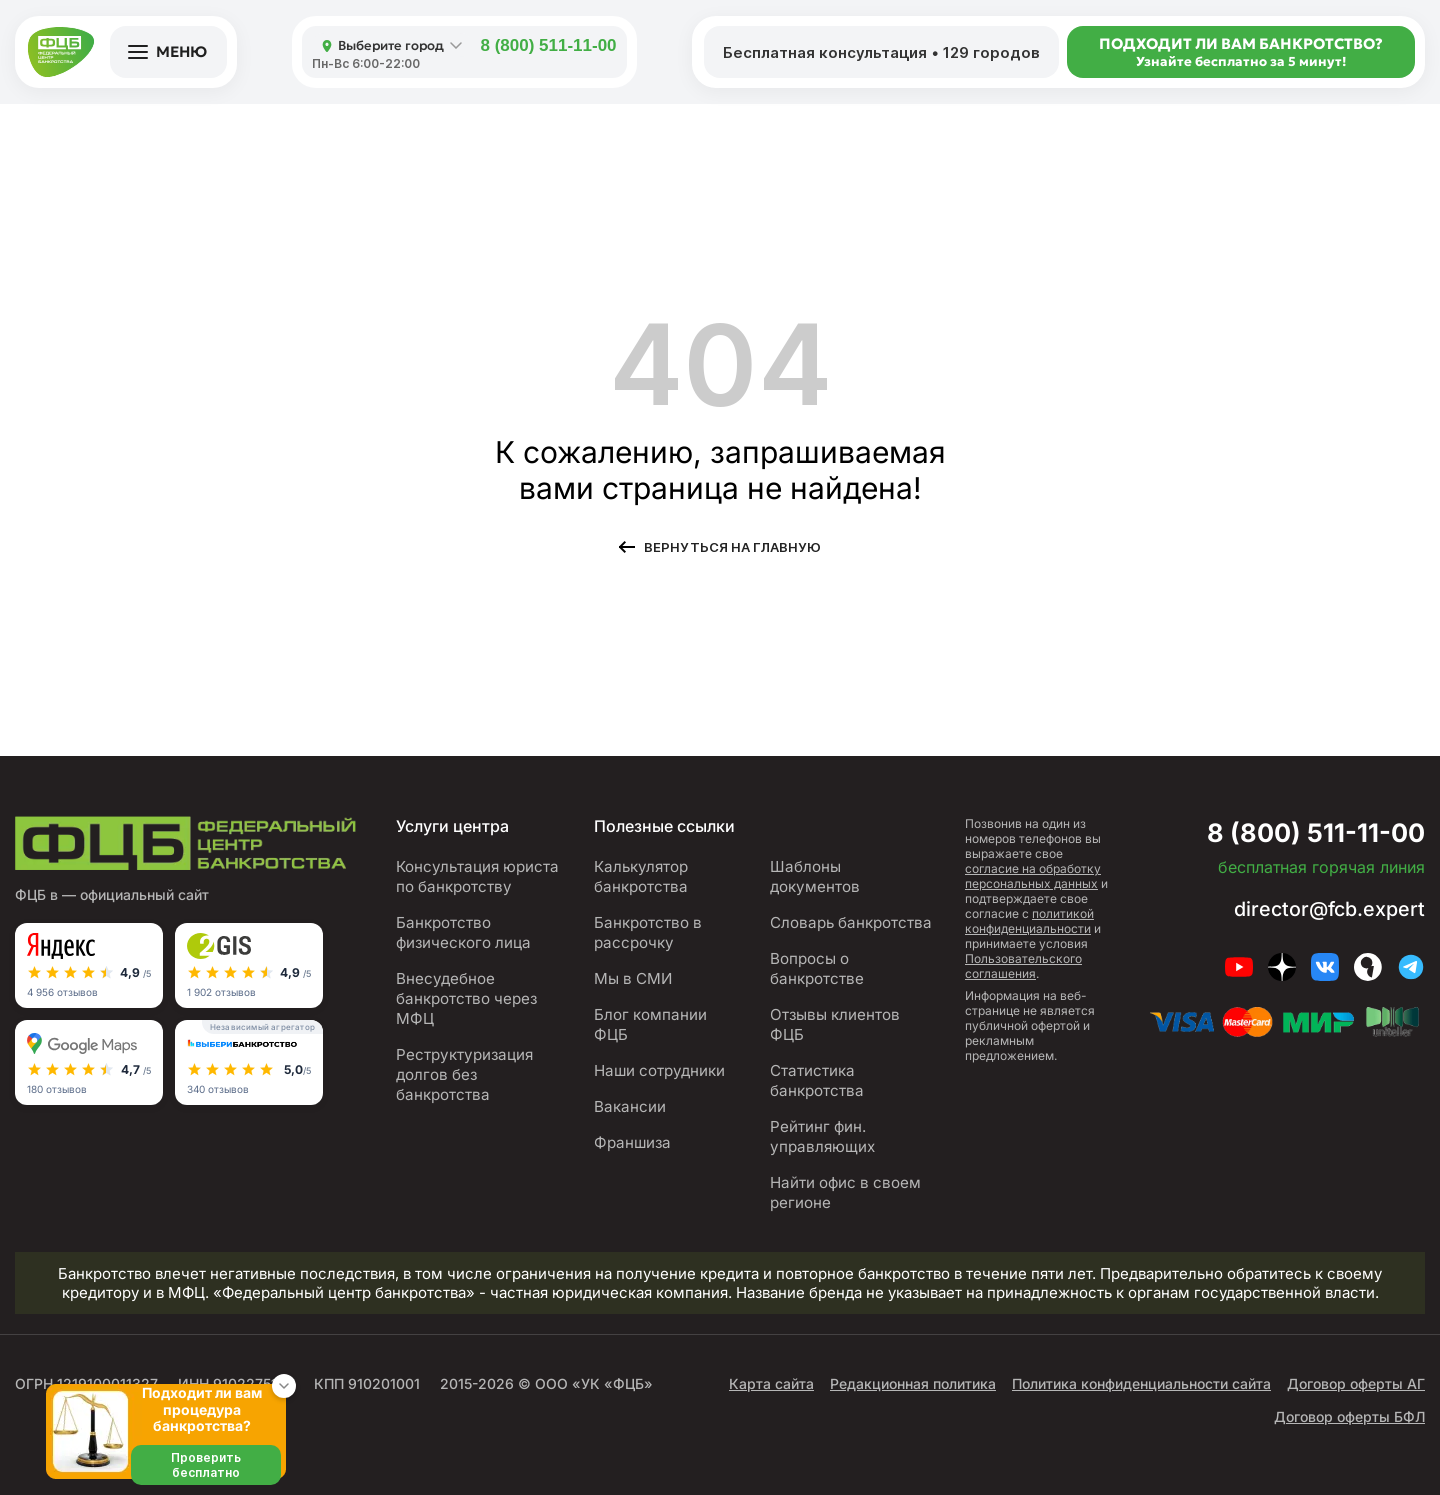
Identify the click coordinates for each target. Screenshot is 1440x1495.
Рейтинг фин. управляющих (822, 1116)
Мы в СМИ (632, 978)
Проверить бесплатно (206, 1465)
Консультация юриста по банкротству (478, 876)
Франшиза (632, 1142)
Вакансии (629, 1106)
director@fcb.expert (1327, 909)
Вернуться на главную (732, 547)
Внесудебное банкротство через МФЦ (467, 998)
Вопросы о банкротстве (817, 948)
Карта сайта (771, 1363)
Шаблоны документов (852, 866)
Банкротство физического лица (464, 932)
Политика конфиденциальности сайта (1141, 1363)
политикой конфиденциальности (1029, 921)
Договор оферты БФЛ (1349, 1396)
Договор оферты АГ (1356, 1363)
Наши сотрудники (659, 1070)
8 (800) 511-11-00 (548, 45)
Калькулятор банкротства (640, 876)
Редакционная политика (913, 1363)
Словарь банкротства (851, 902)
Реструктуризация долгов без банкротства (465, 1074)
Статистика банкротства (817, 1060)
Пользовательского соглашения (1023, 966)
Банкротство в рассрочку (647, 932)
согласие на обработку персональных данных (1033, 876)
